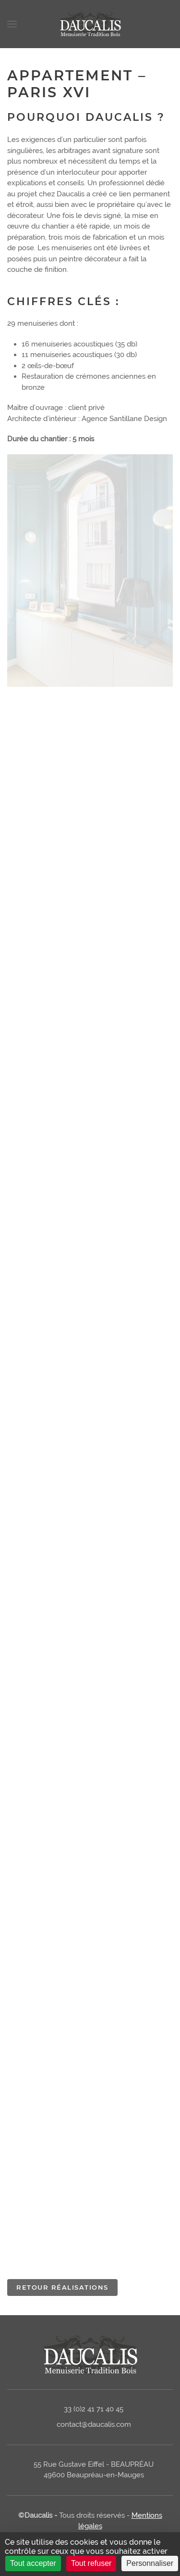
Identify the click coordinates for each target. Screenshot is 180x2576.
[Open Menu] (12, 24)
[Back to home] (90, 24)
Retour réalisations (62, 2287)
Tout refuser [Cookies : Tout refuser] (91, 2563)
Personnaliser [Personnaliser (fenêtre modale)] (149, 2563)
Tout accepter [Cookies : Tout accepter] (33, 2563)
